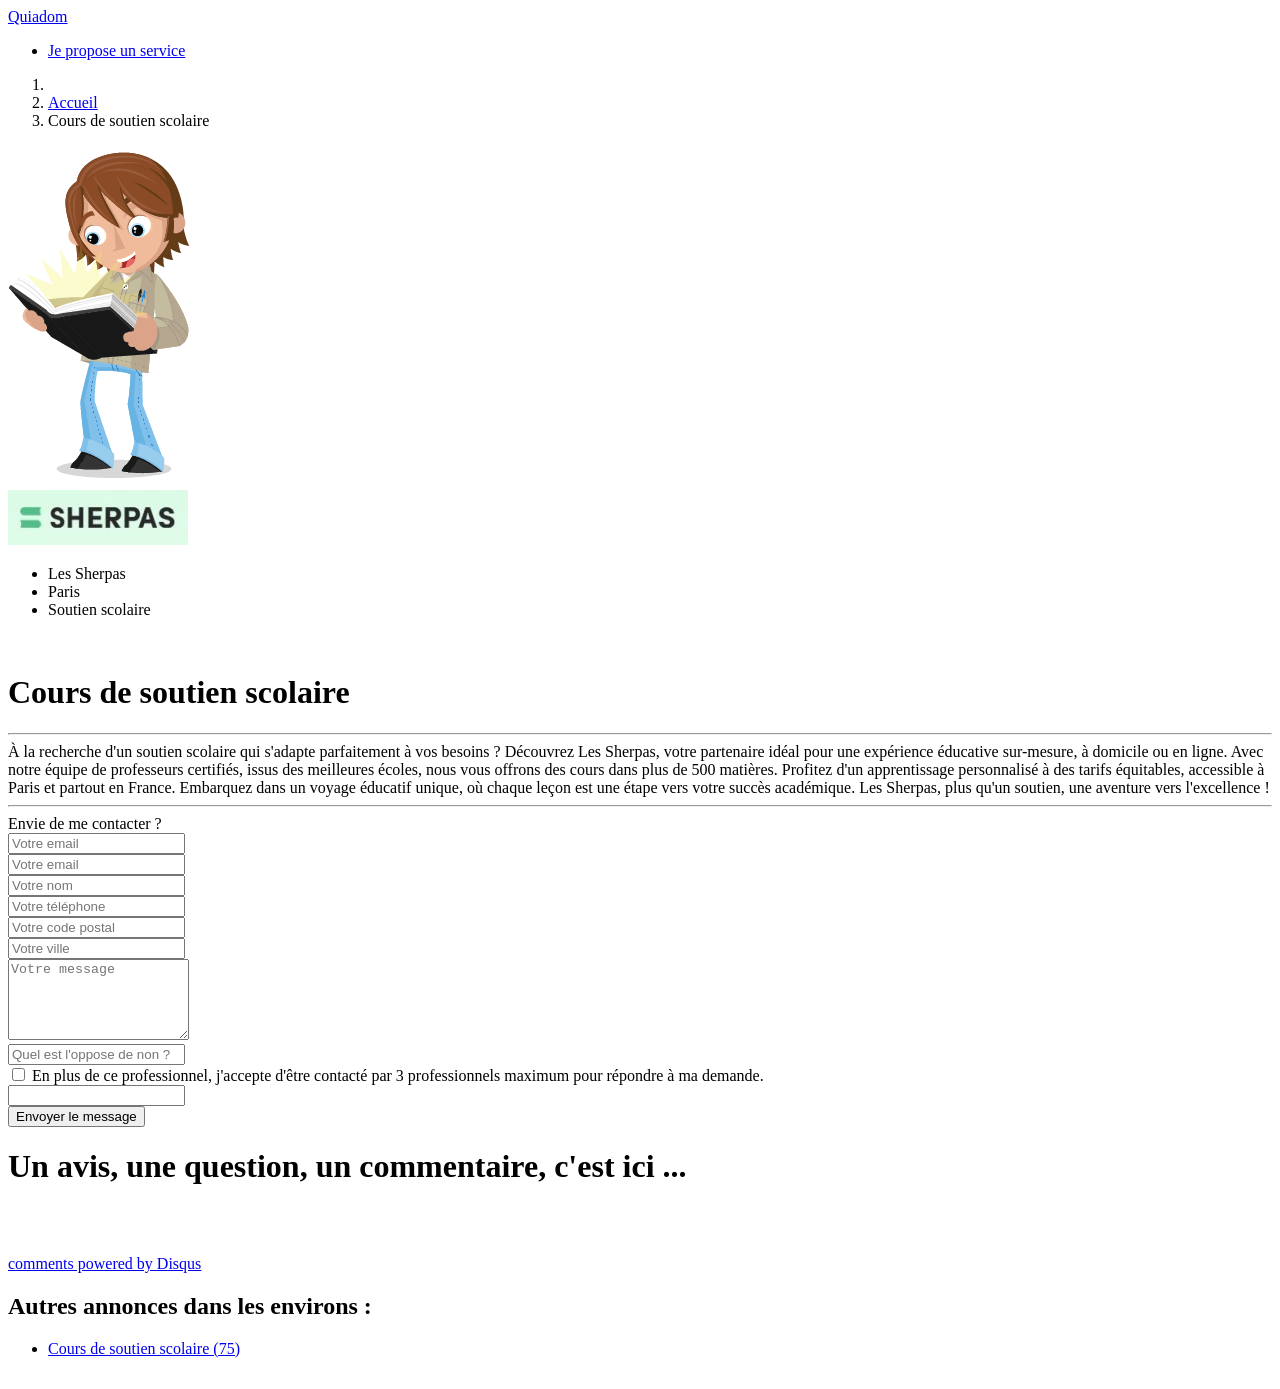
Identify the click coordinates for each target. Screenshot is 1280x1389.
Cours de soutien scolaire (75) (144, 1363)
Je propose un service (116, 50)
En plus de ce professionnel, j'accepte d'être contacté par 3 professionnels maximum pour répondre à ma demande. (398, 1090)
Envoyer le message (76, 1131)
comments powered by (104, 1278)
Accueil (73, 102)
